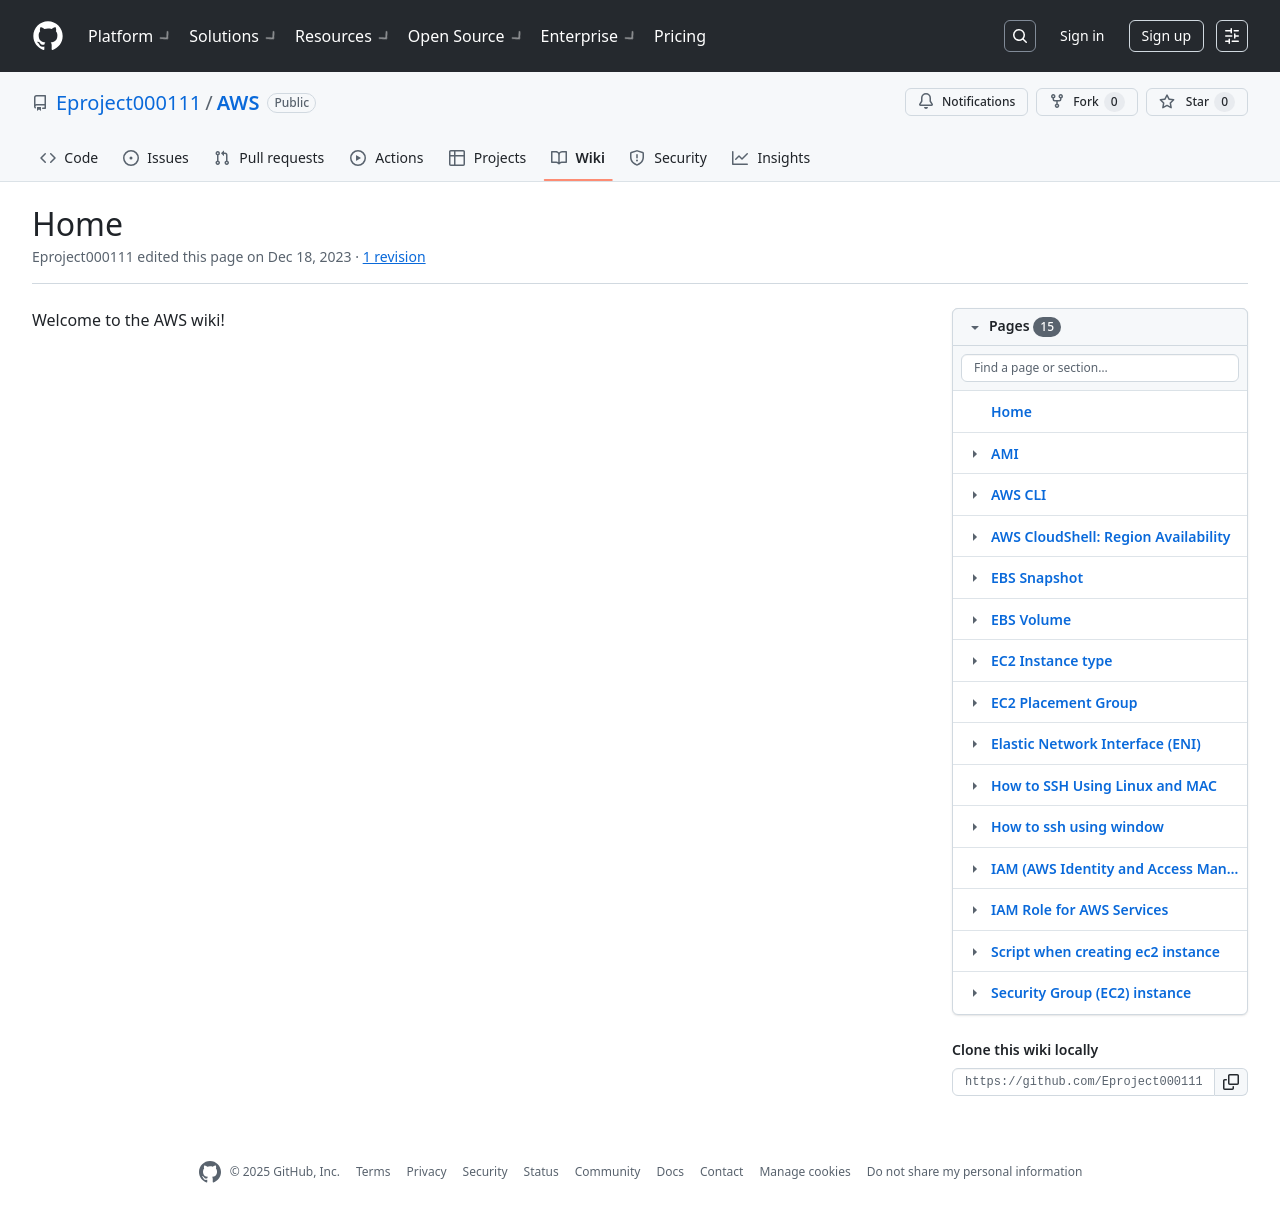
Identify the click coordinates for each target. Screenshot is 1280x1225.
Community (608, 1171)
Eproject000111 (128, 102)
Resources (343, 36)
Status (541, 1171)
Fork (1086, 102)
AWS (238, 102)
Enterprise (589, 36)
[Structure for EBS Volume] (974, 619)
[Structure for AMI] (974, 453)
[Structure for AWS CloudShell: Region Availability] (974, 536)
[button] (1231, 1082)
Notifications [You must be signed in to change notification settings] (966, 101)
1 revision (394, 256)
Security (485, 1171)
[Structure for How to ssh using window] (974, 826)
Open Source (466, 36)
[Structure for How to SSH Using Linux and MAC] (974, 785)
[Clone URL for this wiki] (1083, 1082)
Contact (721, 1171)
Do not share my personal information (975, 1171)
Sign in (1082, 35)
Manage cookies (804, 1171)
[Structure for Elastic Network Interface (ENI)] (974, 743)
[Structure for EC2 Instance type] (974, 660)
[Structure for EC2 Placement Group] (974, 702)
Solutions (234, 36)
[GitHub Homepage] (210, 1172)
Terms (373, 1171)
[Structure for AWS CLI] (974, 494)
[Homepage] (48, 36)
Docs (670, 1171)
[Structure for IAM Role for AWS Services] (974, 909)
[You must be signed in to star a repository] (1197, 102)
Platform (130, 36)
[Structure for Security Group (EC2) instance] (974, 992)
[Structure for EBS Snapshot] (974, 577)
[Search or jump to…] (1020, 36)
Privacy (427, 1171)
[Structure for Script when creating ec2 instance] (974, 951)
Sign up (1166, 35)
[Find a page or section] (1100, 368)
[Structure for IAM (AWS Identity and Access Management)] (974, 868)
